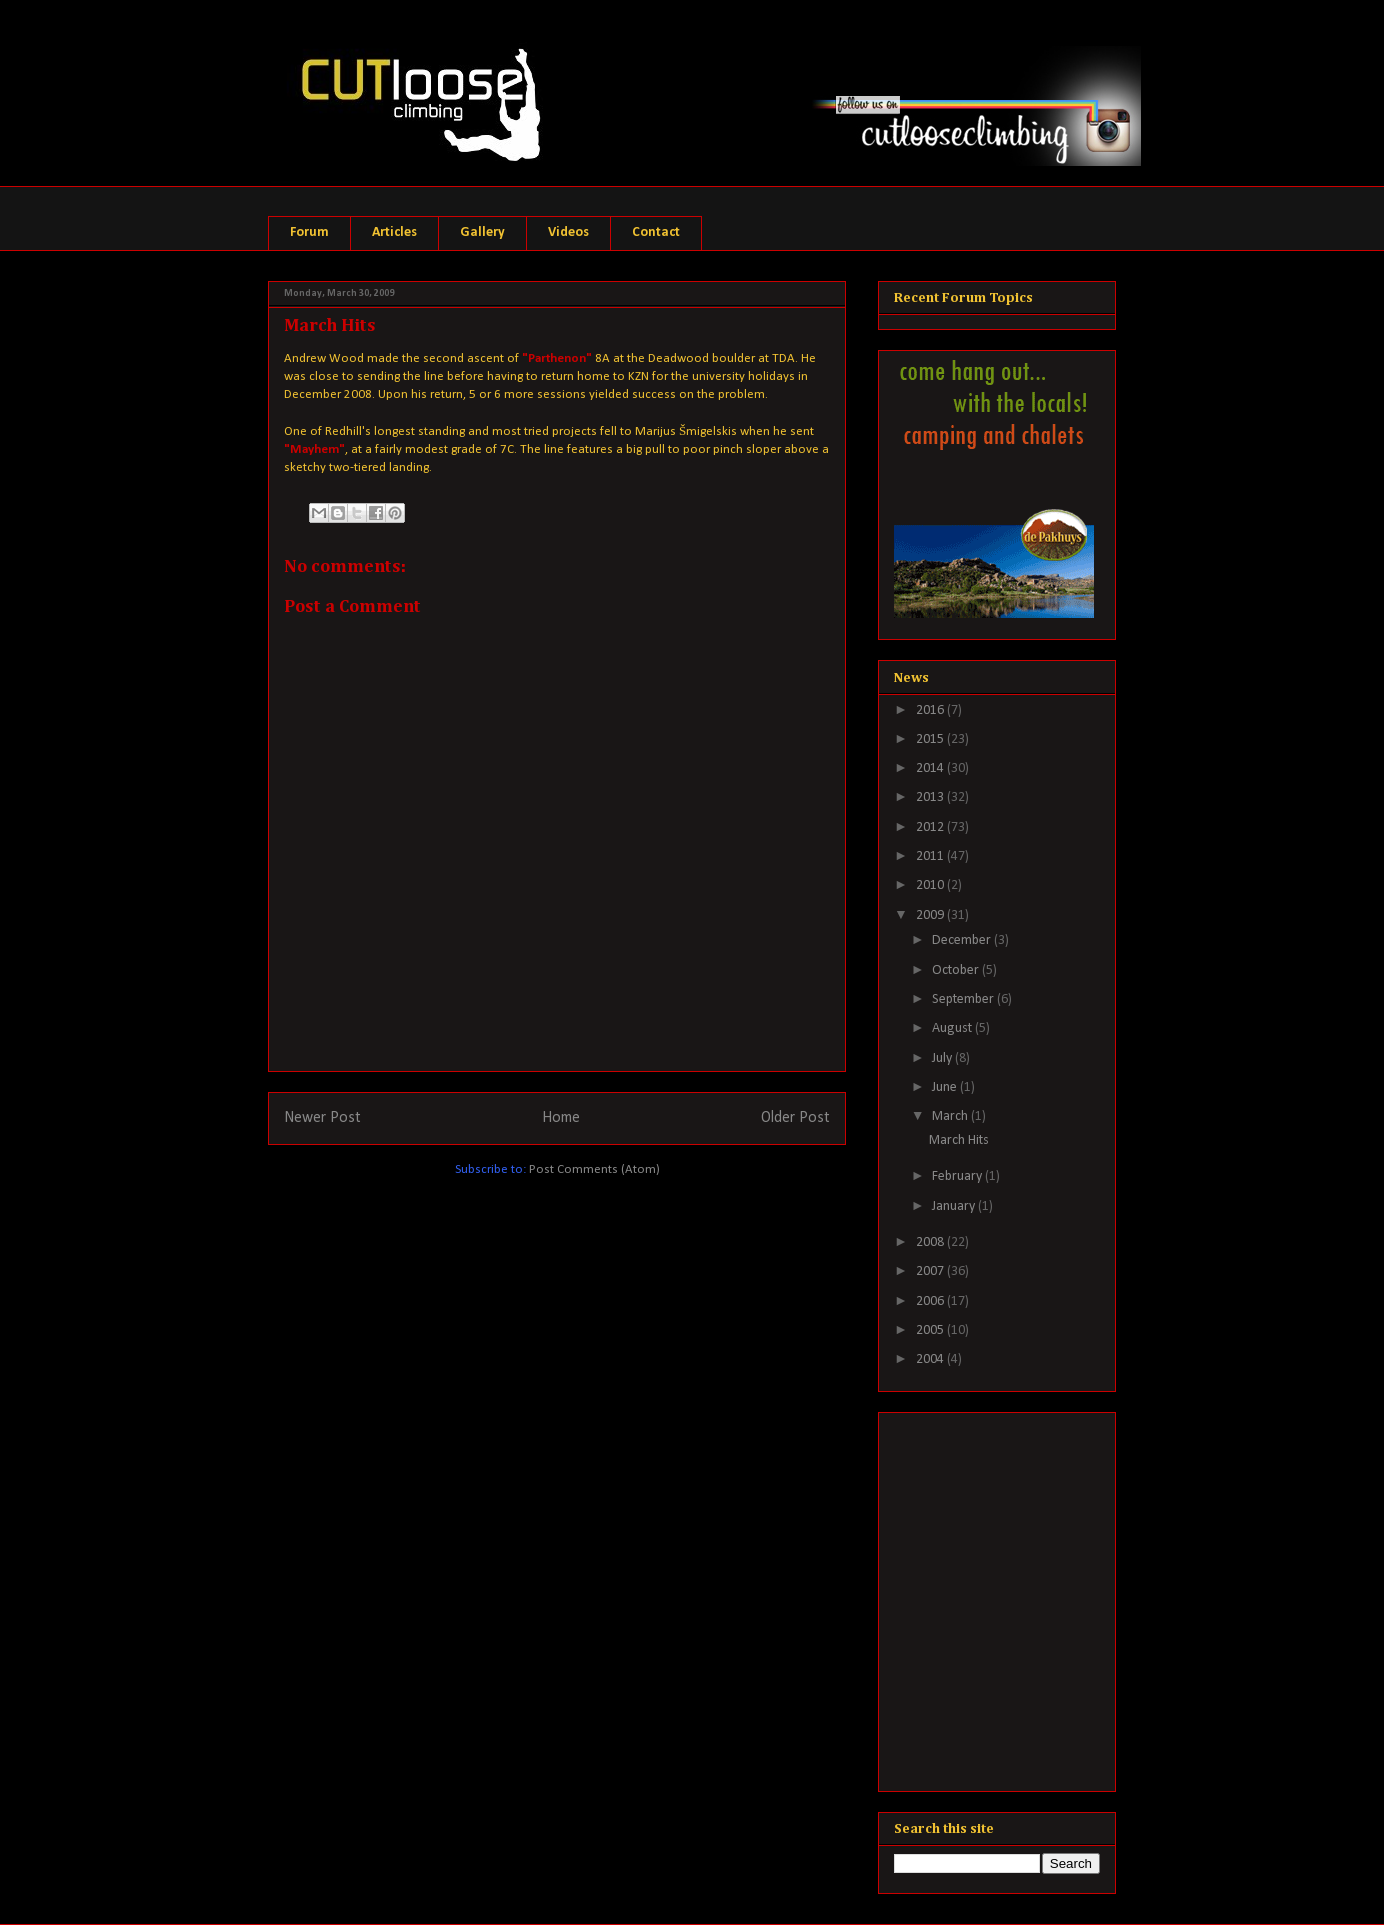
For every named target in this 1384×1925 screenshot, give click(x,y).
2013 (931, 797)
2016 (931, 710)
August (953, 1028)
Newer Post (322, 1118)
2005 (931, 1330)
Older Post (795, 1118)
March (951, 1116)
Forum (309, 232)
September (964, 999)
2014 (931, 768)
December (963, 940)
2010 (931, 885)
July (943, 1058)
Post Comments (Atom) (594, 1169)
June (946, 1087)
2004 (931, 1359)
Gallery (482, 232)
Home (561, 1118)
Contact (656, 232)
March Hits (959, 1140)
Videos (568, 232)
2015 (931, 739)
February (958, 1176)
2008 (931, 1242)
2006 (931, 1301)
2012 (931, 827)
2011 (931, 856)
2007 (931, 1271)
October (957, 970)
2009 (931, 915)
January (955, 1206)
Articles (394, 232)
